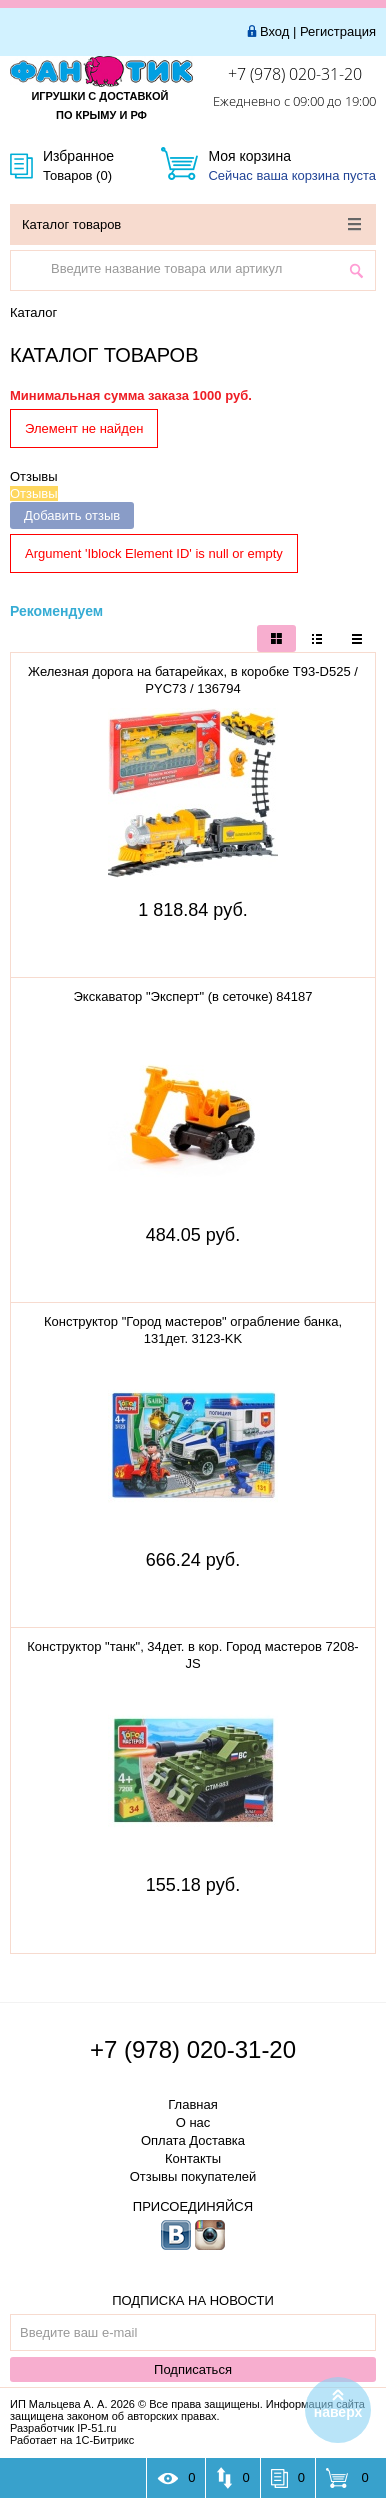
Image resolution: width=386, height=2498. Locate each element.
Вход (274, 31)
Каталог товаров (191, 224)
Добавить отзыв (72, 515)
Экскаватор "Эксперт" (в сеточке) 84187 (193, 996)
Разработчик (63, 2428)
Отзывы (34, 476)
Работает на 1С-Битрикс (72, 2440)
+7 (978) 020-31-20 (295, 74)
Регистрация (338, 31)
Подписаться (193, 2369)
